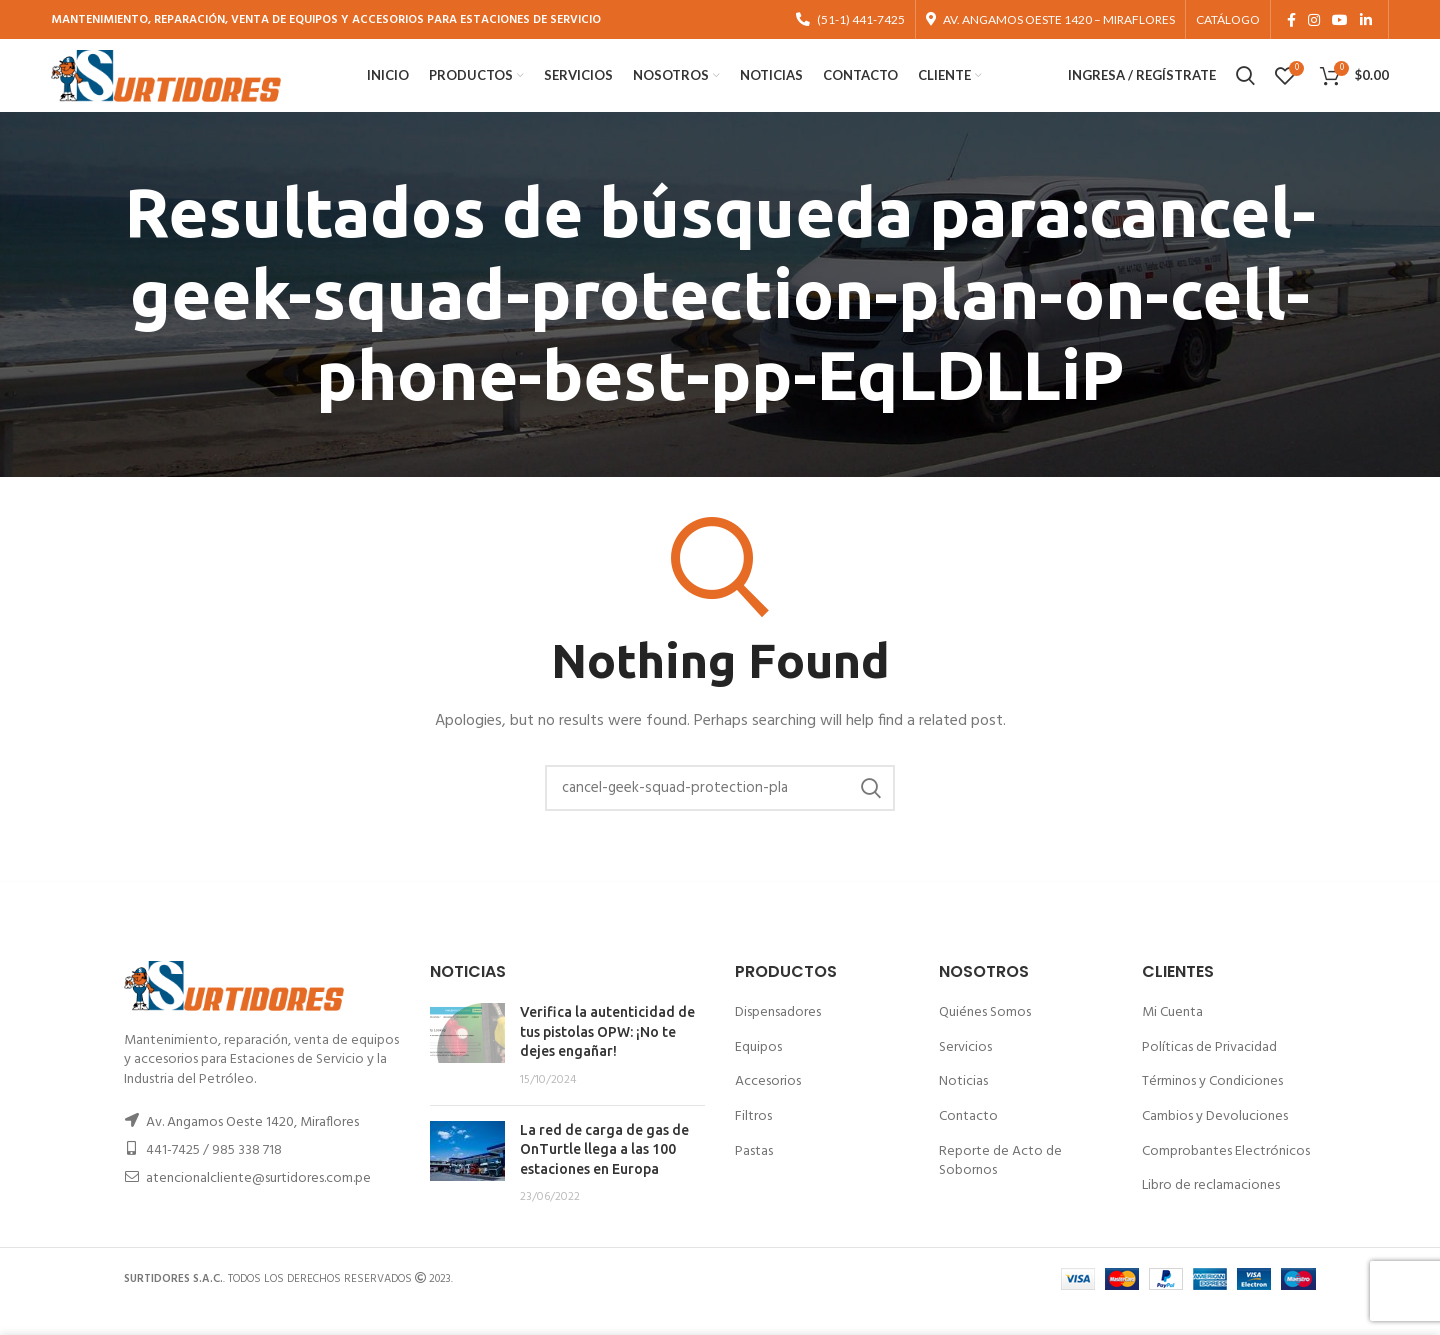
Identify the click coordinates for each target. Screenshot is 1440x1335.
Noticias (963, 1106)
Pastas (754, 1175)
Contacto (968, 1141)
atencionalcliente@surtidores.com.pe (258, 1203)
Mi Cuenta (1172, 1037)
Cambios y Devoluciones (1215, 1141)
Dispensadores (778, 1037)
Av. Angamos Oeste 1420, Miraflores (252, 1147)
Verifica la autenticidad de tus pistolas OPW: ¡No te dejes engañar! (607, 1056)
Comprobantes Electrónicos (1226, 1175)
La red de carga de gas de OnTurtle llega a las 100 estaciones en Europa (604, 1173)
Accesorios (768, 1106)
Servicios (965, 1072)
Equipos (758, 1072)
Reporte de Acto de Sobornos (1000, 1185)
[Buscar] (720, 813)
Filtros (753, 1141)
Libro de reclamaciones (1211, 1210)
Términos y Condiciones (1212, 1106)
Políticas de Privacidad (1209, 1072)
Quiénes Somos (985, 1037)
